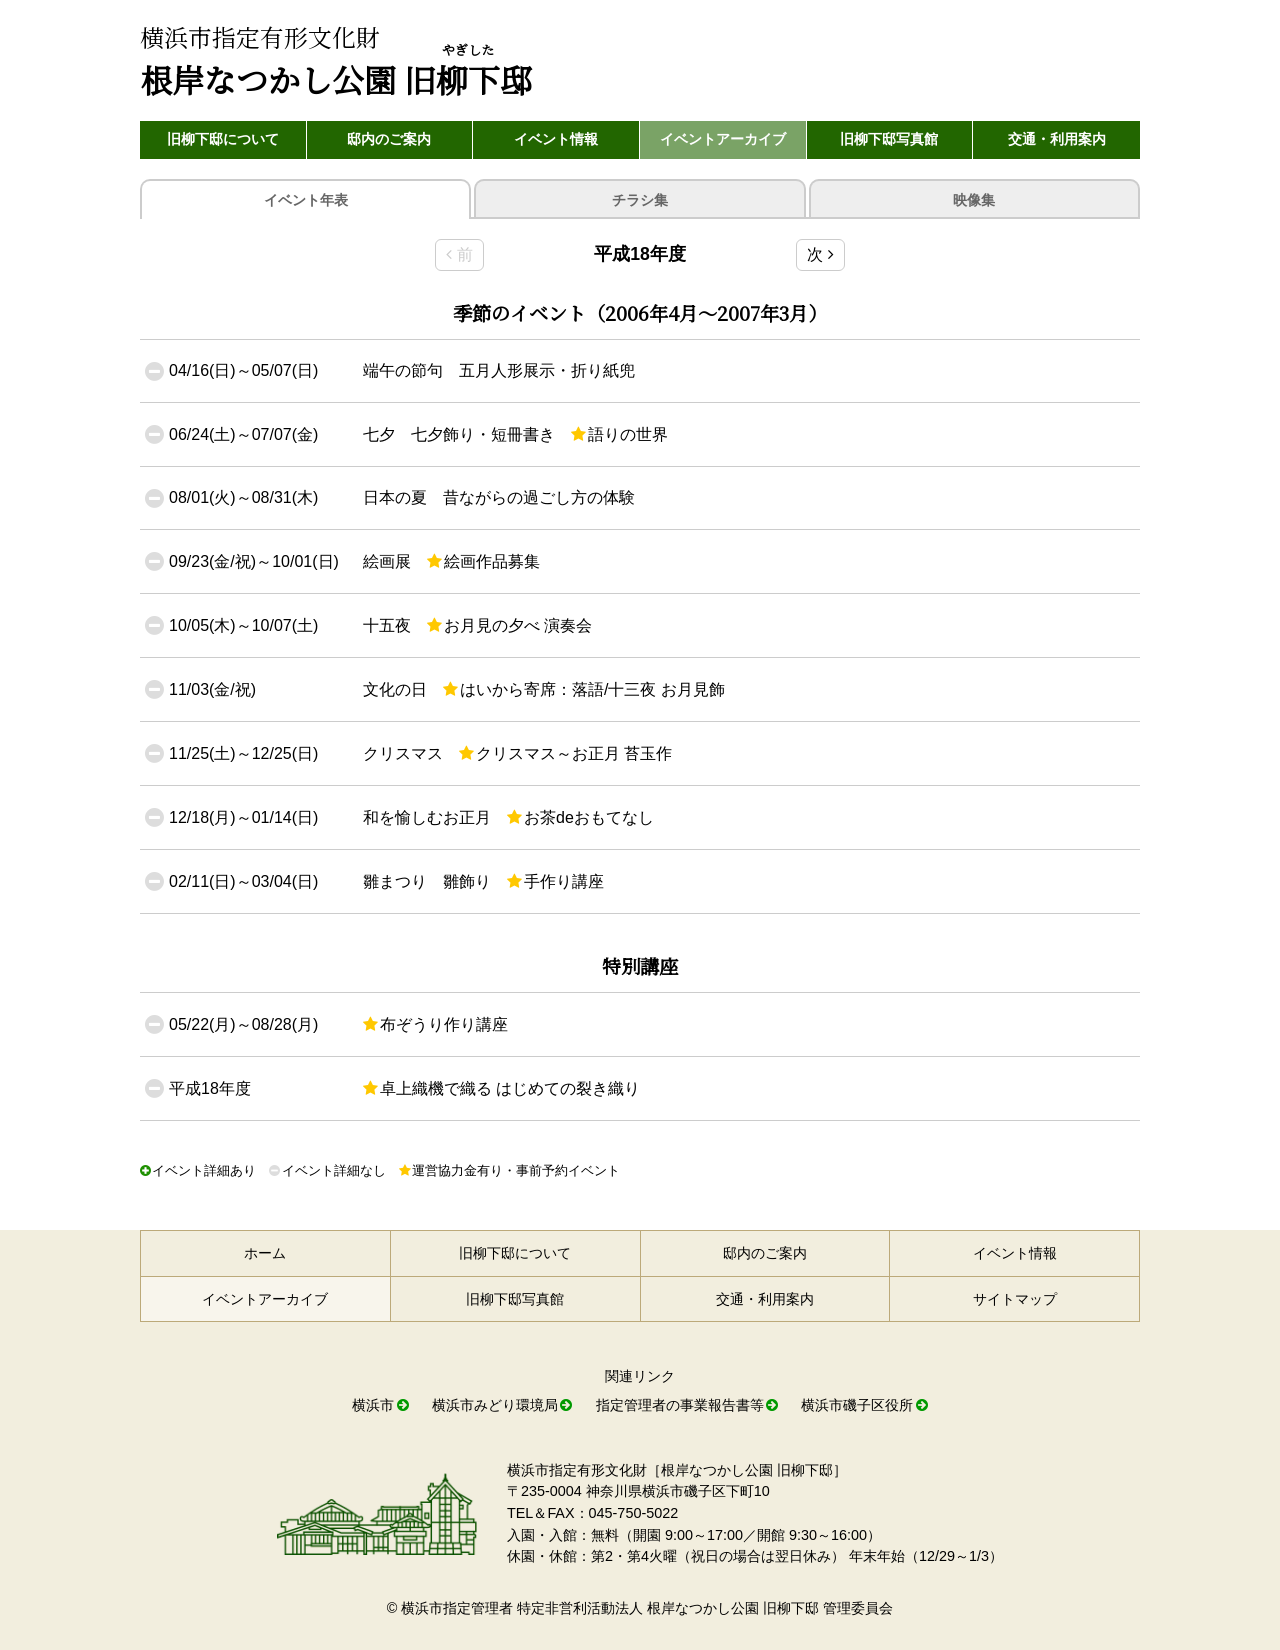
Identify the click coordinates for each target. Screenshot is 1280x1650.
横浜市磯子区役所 (857, 1405)
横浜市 (373, 1405)
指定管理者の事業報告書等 (680, 1405)
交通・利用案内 (1057, 139)
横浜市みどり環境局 (495, 1405)
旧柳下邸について (223, 139)
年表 (306, 200)
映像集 (974, 200)
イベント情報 (556, 139)
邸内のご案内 (389, 139)
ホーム (265, 1253)
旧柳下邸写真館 (889, 139)
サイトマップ (1015, 1299)
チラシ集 (640, 200)
